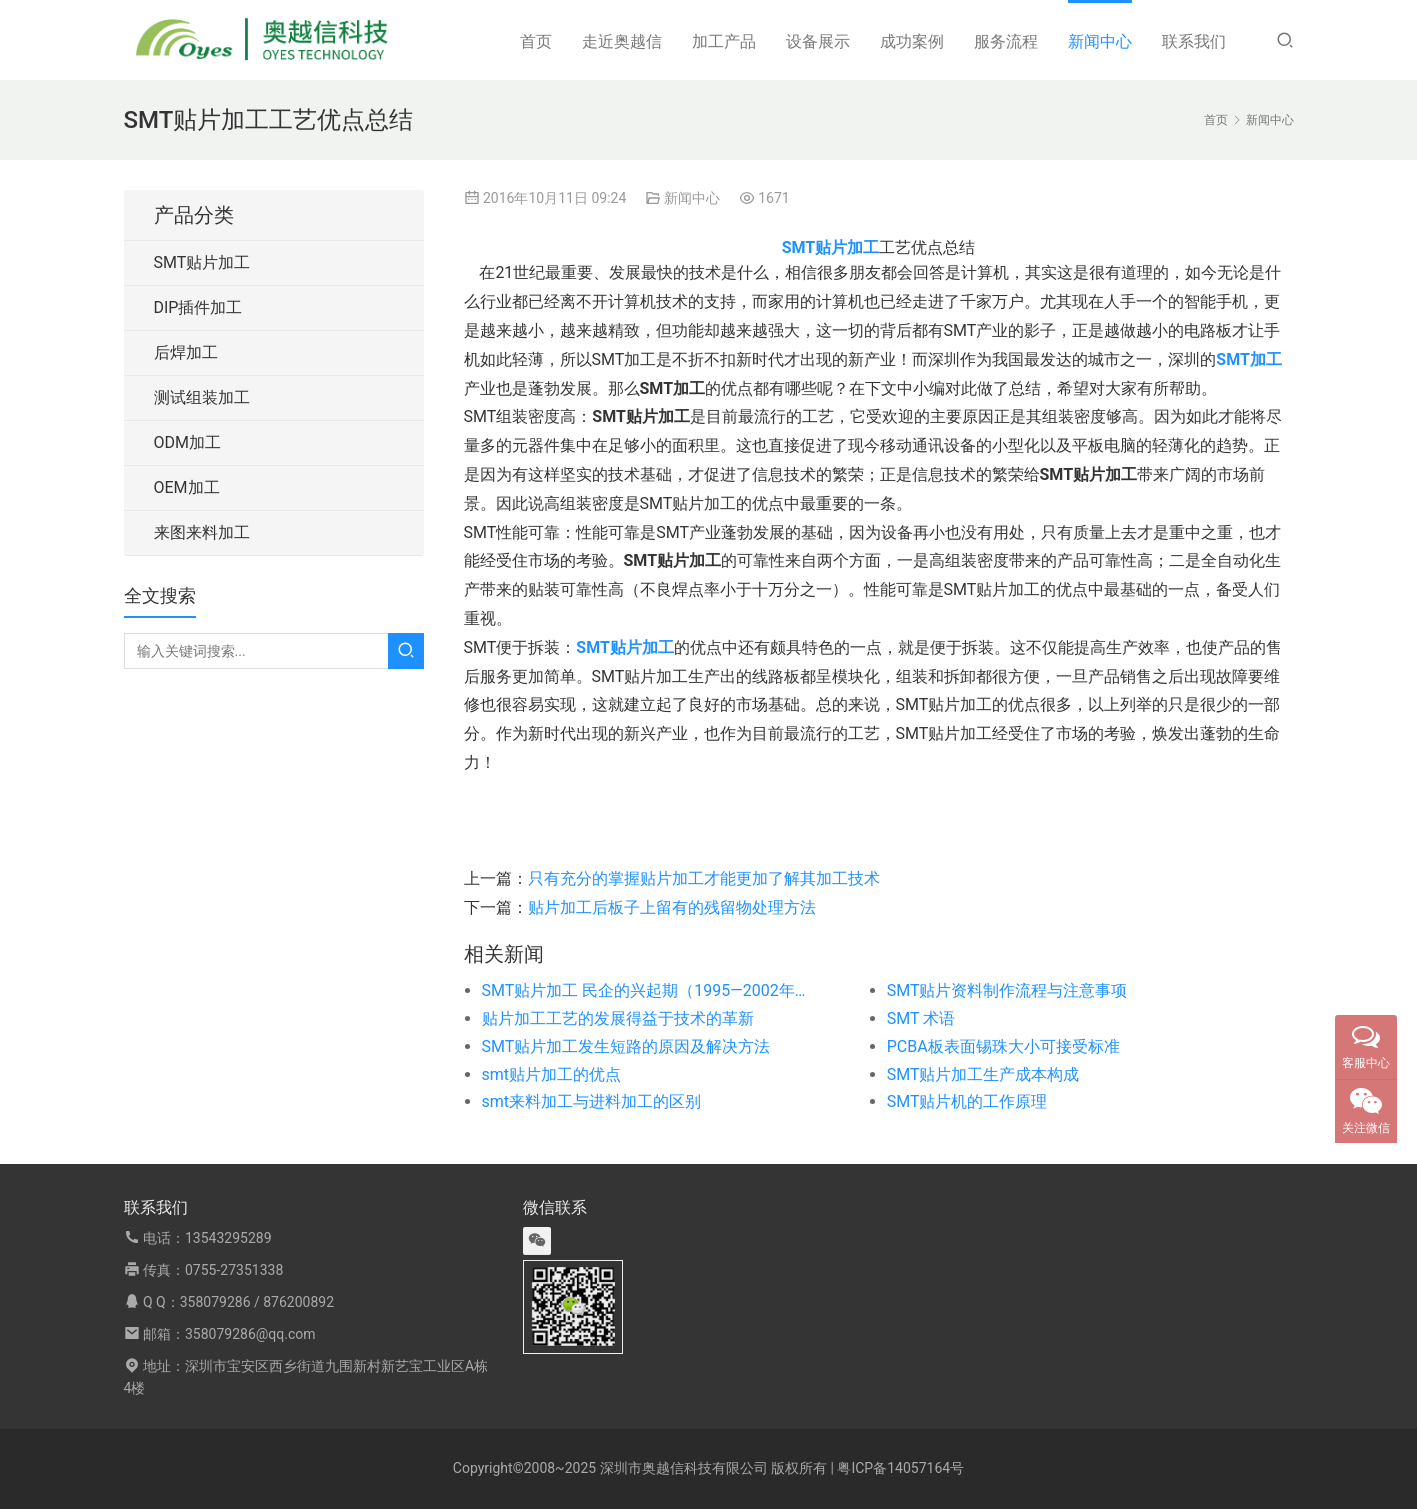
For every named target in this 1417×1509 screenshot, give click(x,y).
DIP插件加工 (198, 307)
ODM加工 (187, 442)
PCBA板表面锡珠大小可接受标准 (1003, 1046)
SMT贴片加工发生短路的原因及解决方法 (626, 1046)
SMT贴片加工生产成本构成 (983, 1074)
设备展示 (818, 41)
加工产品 (724, 41)
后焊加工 (186, 352)
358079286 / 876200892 (257, 1302)
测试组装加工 (202, 397)
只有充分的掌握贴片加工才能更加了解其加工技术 (704, 878)
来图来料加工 (202, 532)
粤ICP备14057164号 (900, 1468)
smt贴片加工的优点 (552, 1074)
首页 (536, 41)
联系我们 (1194, 41)
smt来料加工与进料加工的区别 (592, 1101)
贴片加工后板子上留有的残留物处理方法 (672, 907)
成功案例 (912, 41)
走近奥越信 (622, 41)
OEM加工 (187, 487)
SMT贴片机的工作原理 (967, 1101)
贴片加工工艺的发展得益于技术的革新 (618, 1018)
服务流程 (1006, 41)
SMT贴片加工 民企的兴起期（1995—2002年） (644, 990)
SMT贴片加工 (202, 262)
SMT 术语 (921, 1018)
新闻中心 (1100, 41)
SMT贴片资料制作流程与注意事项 (1007, 990)
